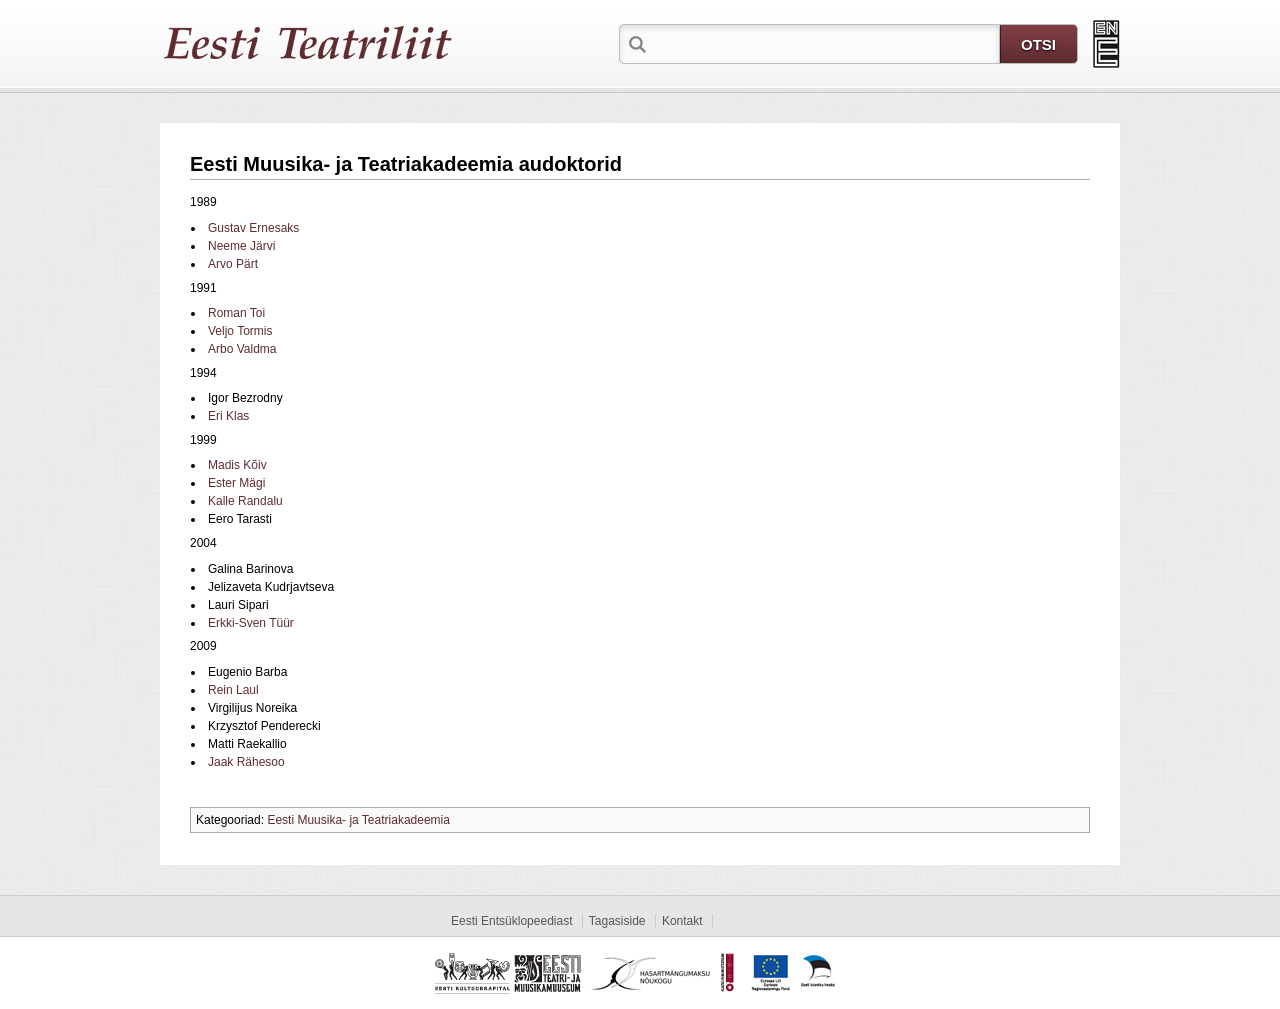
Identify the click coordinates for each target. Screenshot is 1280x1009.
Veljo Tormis (240, 331)
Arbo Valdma (242, 349)
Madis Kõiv (237, 465)
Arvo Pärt (233, 264)
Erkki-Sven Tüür (251, 623)
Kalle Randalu (245, 501)
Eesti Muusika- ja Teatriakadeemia (358, 820)
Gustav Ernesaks (253, 228)
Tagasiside (617, 921)
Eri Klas (228, 416)
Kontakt (682, 921)
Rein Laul (233, 690)
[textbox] (825, 43)
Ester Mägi (236, 483)
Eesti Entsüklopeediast (511, 921)
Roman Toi (236, 313)
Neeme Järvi (241, 246)
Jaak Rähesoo (246, 762)
